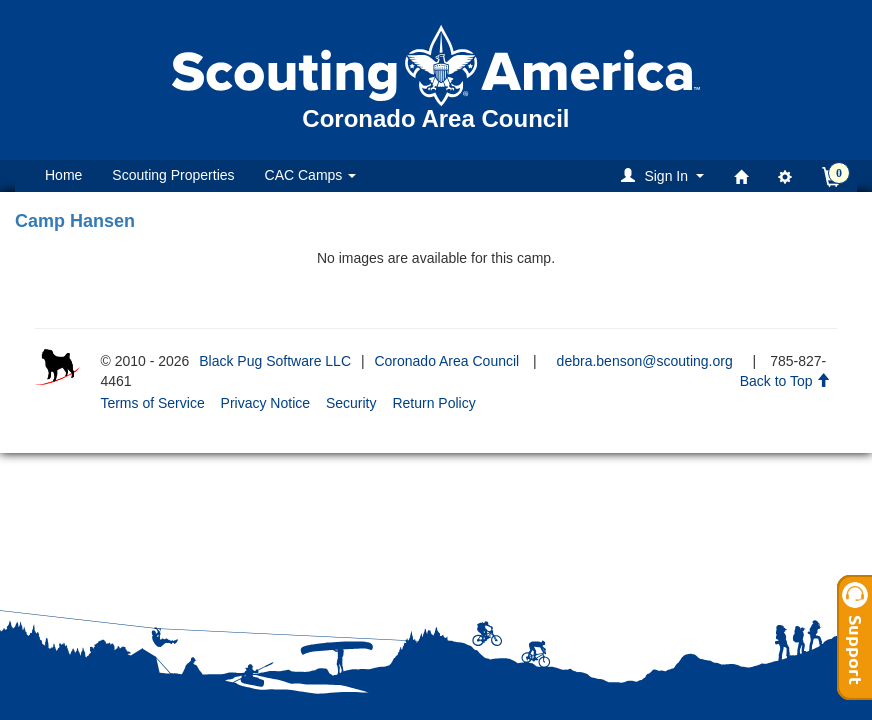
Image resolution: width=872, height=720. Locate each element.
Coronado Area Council (446, 361)
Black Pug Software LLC (275, 361)
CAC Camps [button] (311, 175)
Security (351, 403)
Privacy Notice (265, 403)
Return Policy (433, 403)
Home (63, 175)
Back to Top (785, 381)
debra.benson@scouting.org (645, 361)
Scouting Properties (173, 175)
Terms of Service (152, 403)
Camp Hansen (75, 221)
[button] (665, 175)
